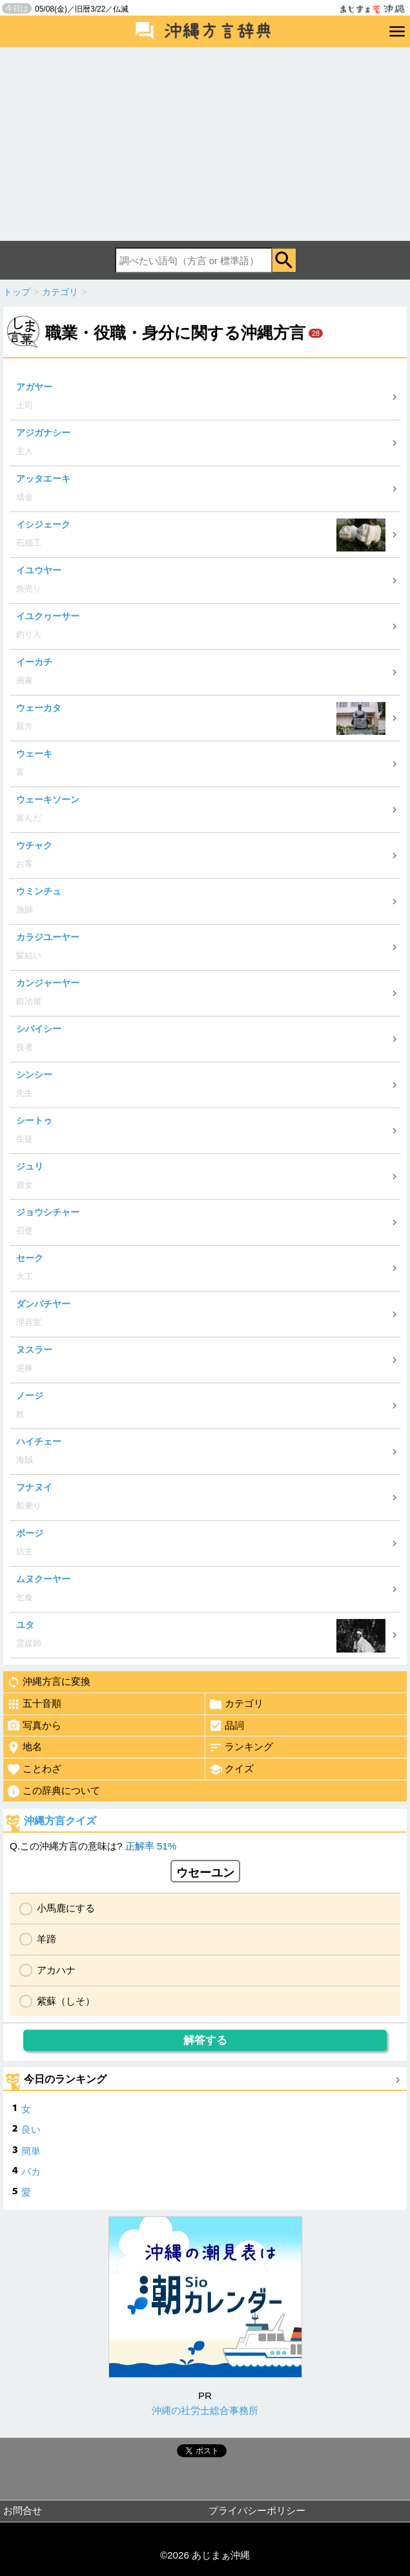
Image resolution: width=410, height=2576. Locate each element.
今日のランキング (65, 2079)
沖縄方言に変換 (48, 1682)
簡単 (31, 2150)
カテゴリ (236, 1704)
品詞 (226, 1725)
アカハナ (56, 1969)
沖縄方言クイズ (60, 1820)
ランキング (241, 1747)
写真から (33, 1725)
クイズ (231, 1769)
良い (31, 2129)
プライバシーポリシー (257, 2510)
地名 (24, 1747)
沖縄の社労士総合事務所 (205, 2410)
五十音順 (33, 1704)
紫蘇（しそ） (66, 2000)
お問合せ (22, 2510)
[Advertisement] (205, 144)
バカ (31, 2171)
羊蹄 (46, 1938)
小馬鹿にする (66, 1907)
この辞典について (53, 1791)
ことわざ (33, 1769)
